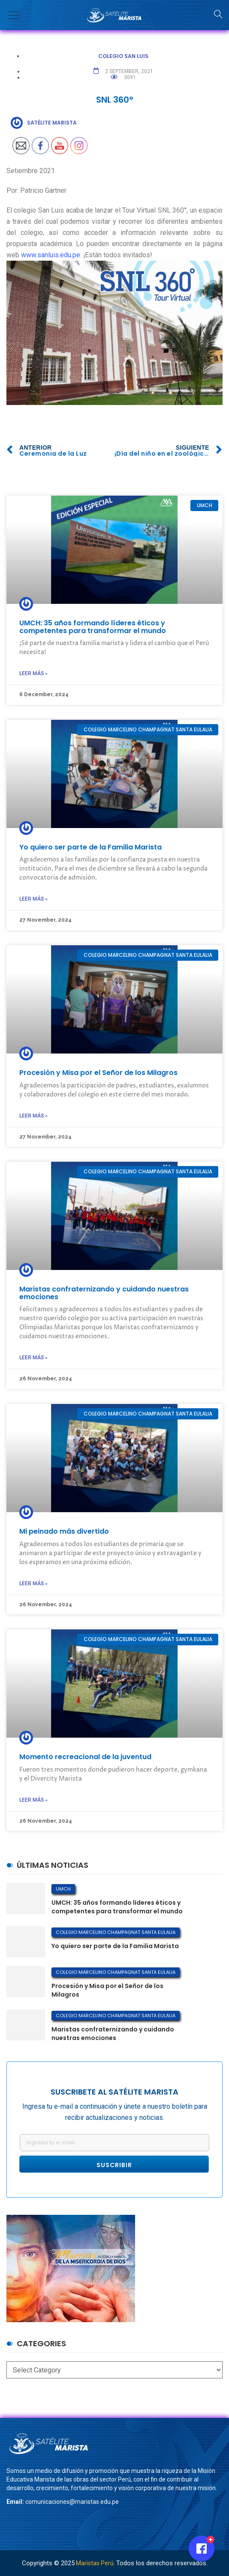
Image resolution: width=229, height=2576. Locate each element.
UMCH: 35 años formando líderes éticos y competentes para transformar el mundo (92, 627)
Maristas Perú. (95, 2563)
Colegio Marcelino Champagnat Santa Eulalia (115, 1932)
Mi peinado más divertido (64, 1531)
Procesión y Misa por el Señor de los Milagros (98, 1073)
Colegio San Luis (123, 56)
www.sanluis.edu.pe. (51, 255)
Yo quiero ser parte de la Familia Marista (90, 847)
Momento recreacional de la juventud (85, 1757)
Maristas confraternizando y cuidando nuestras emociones (104, 1293)
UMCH (63, 1888)
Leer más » (33, 673)
